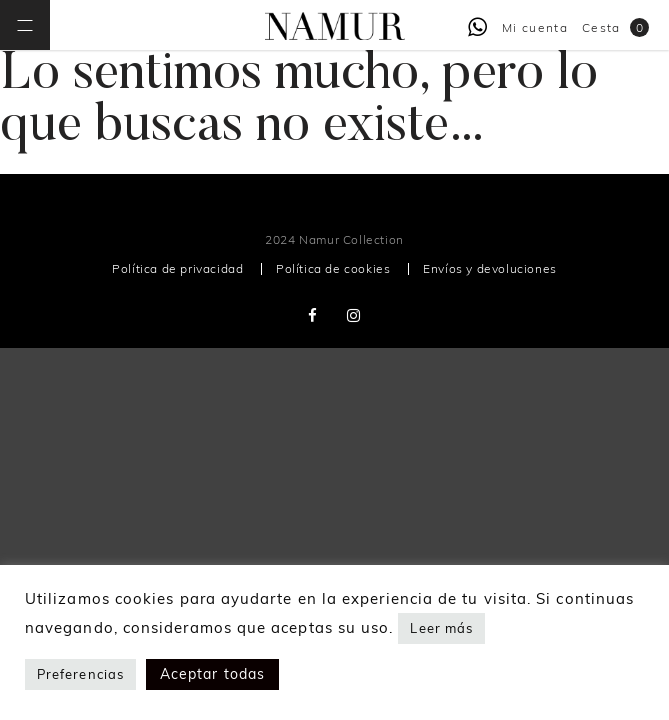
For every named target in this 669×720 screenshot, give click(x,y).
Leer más (441, 628)
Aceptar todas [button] (212, 674)
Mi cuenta (535, 27)
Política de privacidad (177, 269)
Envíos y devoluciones (490, 269)
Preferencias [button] (80, 674)
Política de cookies (333, 269)
